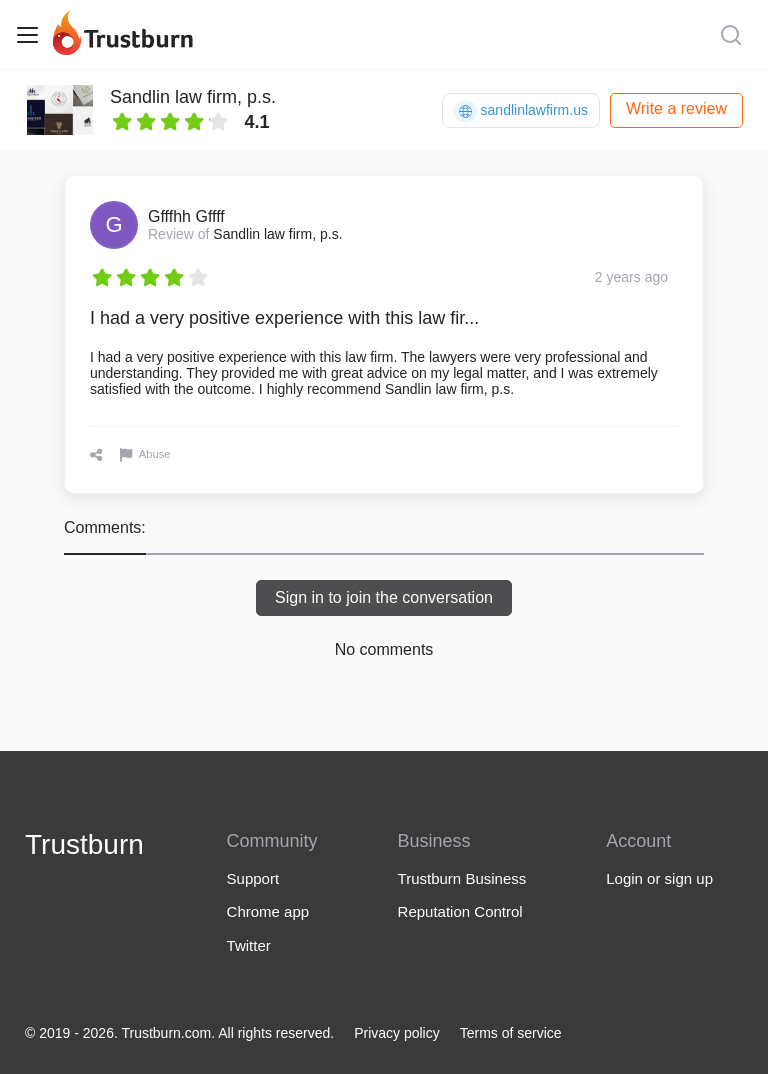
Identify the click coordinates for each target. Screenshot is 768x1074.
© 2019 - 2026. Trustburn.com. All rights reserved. (179, 1033)
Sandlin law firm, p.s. (193, 97)
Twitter (249, 945)
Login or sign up (659, 878)
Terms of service (511, 1033)
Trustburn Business (462, 878)
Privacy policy (397, 1033)
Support (253, 878)
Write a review (676, 108)
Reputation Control (460, 911)
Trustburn (84, 844)
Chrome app (268, 911)
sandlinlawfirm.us (521, 111)
